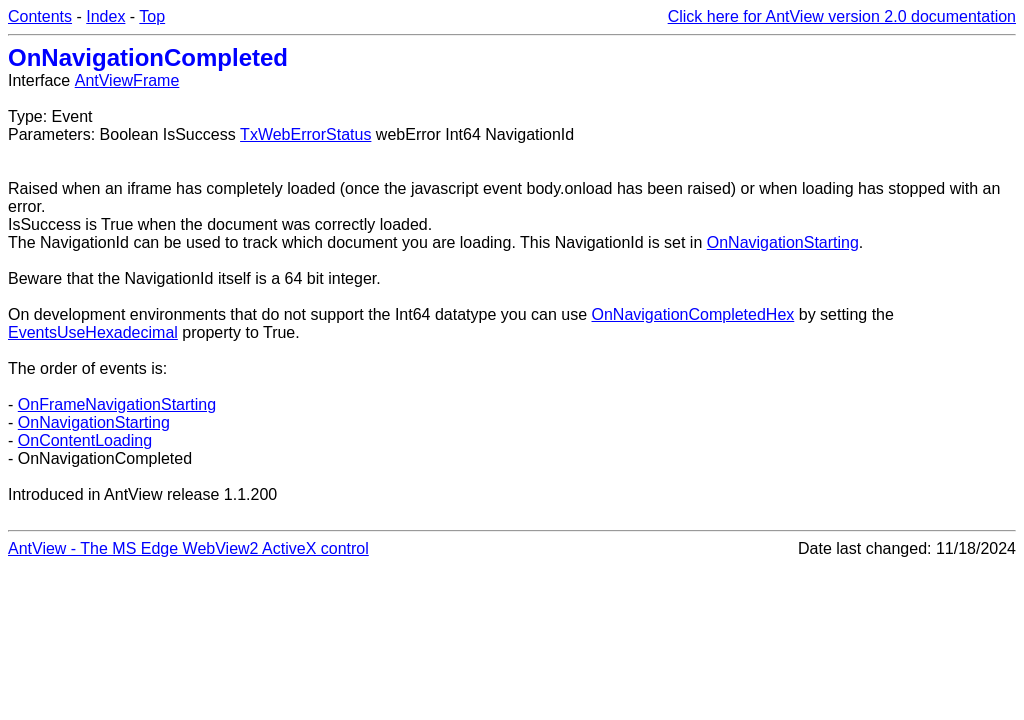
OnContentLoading (85, 440)
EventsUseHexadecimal (93, 332)
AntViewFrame (127, 80)
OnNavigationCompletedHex (693, 314)
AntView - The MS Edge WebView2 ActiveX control (188, 548)
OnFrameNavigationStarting (117, 404)
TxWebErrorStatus (305, 134)
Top (152, 16)
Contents (40, 16)
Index (105, 16)
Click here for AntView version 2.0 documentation (842, 16)
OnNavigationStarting (783, 242)
